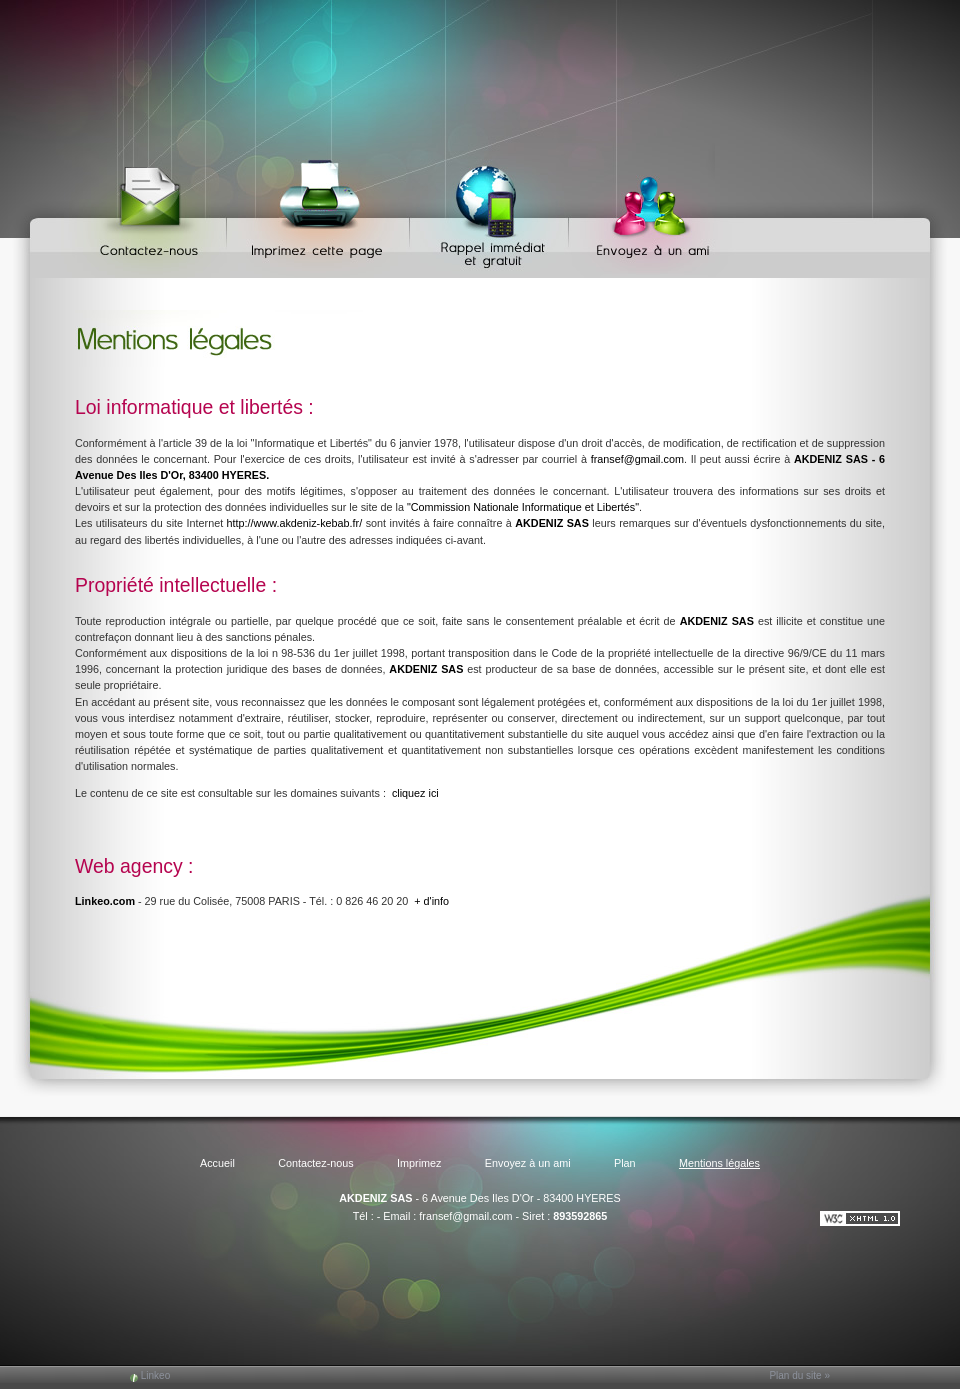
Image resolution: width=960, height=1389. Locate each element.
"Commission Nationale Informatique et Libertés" (523, 507)
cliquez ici (415, 793)
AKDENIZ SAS (375, 1198)
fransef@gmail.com (637, 459)
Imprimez (321, 210)
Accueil (217, 1163)
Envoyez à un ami (643, 210)
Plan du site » (799, 1375)
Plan (625, 1163)
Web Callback (492, 210)
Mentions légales (719, 1163)
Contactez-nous (152, 210)
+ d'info (431, 901)
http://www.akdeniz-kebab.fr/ (295, 523)
